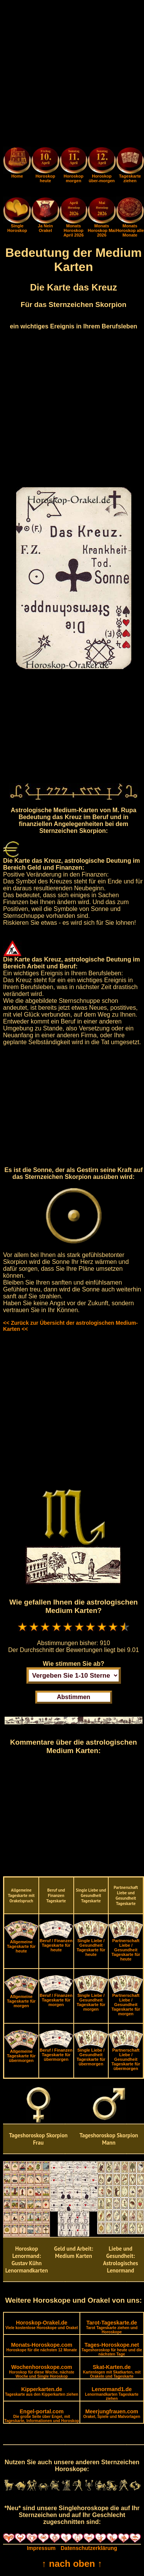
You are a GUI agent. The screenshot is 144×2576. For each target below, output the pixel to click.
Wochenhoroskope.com (41, 2371)
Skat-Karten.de (112, 2371)
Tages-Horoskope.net (111, 2349)
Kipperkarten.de (41, 2391)
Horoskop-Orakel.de (41, 2325)
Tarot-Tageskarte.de (111, 2327)
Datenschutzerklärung (89, 2548)
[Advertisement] (72, 75)
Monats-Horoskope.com (41, 2347)
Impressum (41, 2548)
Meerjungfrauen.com (111, 2413)
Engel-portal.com (41, 2415)
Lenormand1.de (111, 2393)
